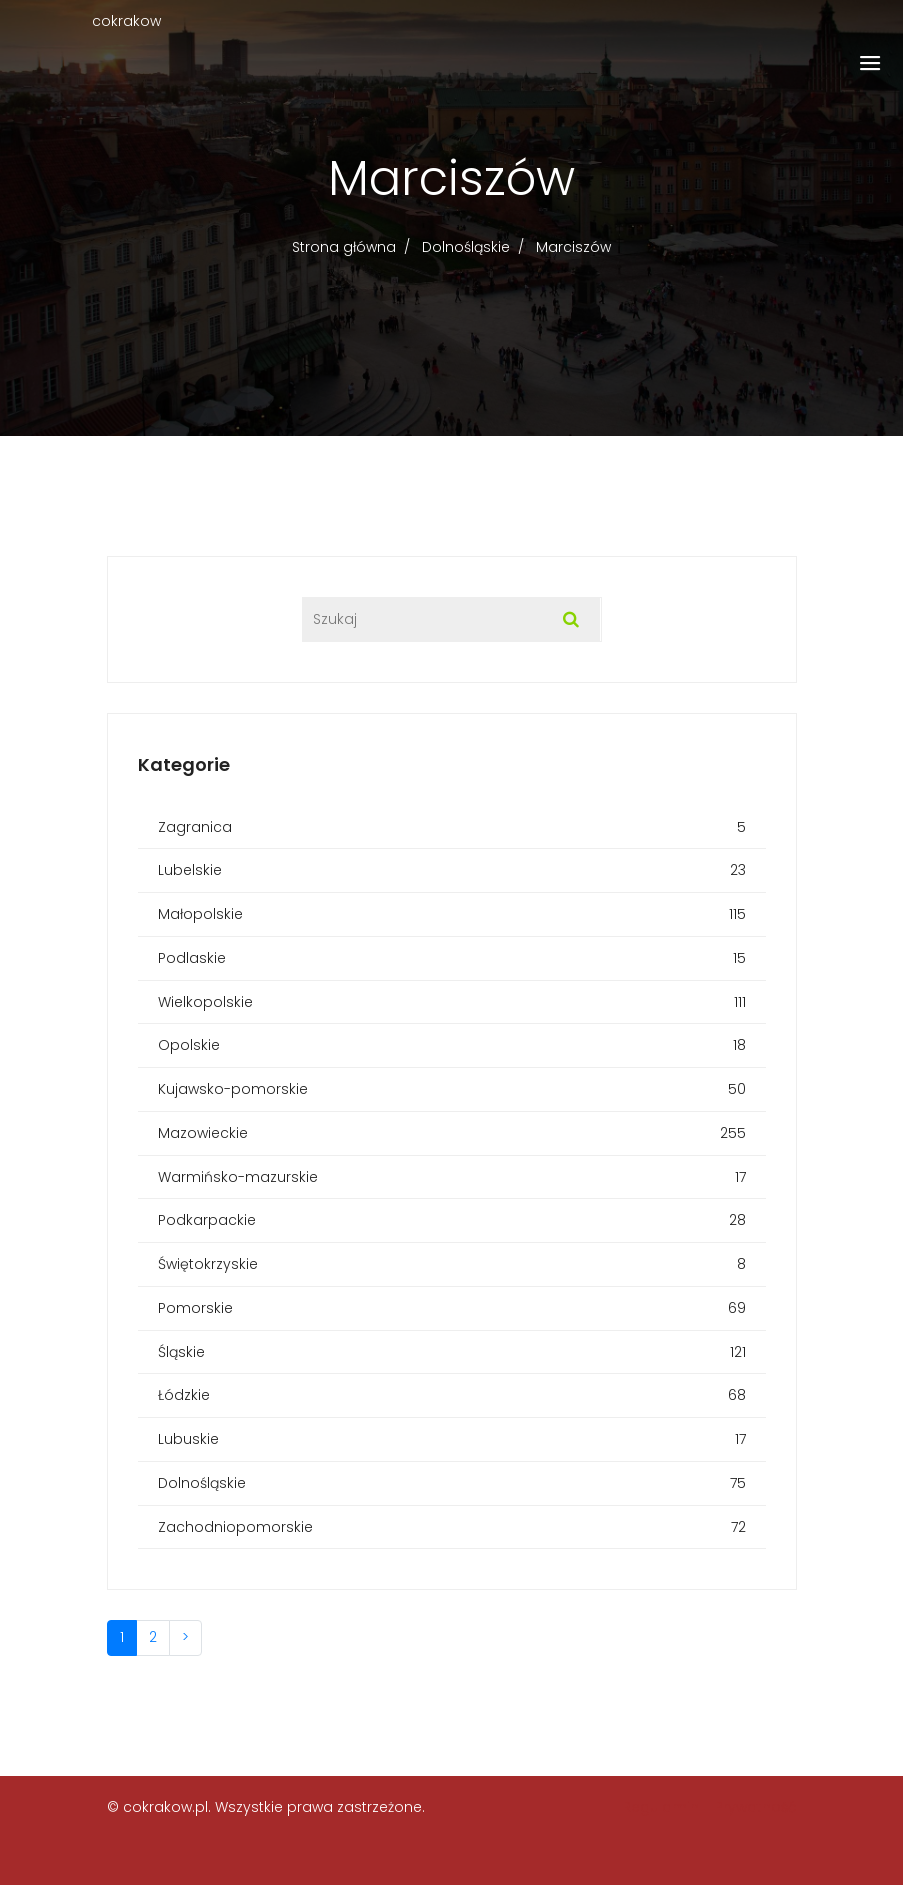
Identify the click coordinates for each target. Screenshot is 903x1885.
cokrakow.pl (165, 1807)
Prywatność (756, 1807)
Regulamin (661, 1807)
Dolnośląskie (466, 247)
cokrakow (126, 21)
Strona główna (344, 247)
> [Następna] (185, 1637)
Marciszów (573, 247)
